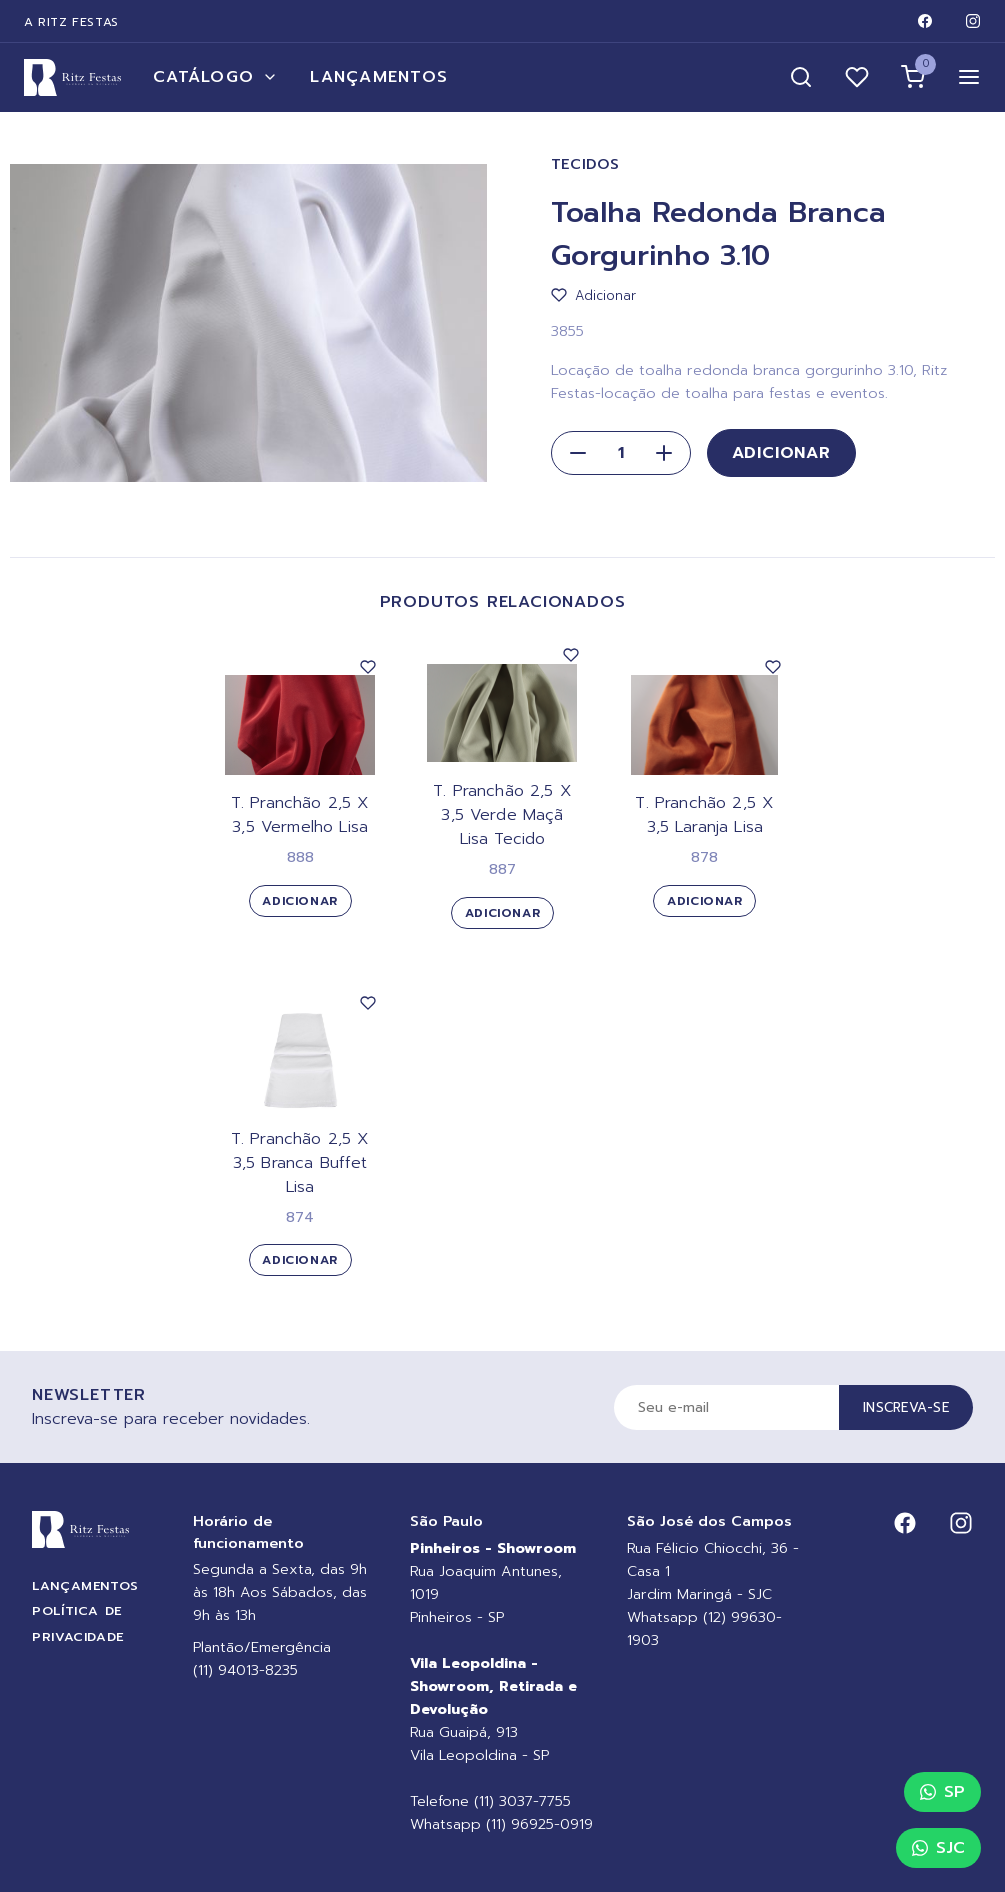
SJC (938, 1848)
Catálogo (215, 77)
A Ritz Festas (71, 22)
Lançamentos (379, 77)
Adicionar (781, 453)
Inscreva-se (906, 1407)
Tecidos (585, 164)
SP (942, 1792)
